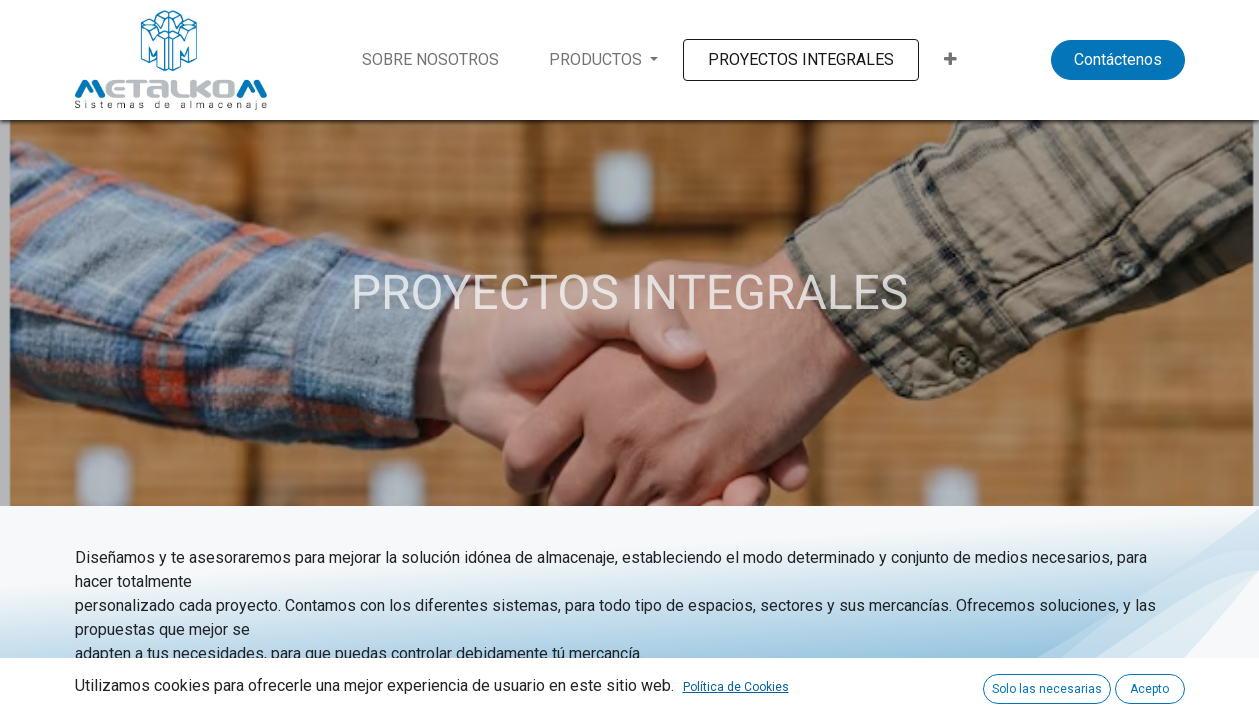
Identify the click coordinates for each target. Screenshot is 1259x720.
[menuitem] (430, 60)
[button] (950, 60)
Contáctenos (1118, 59)
